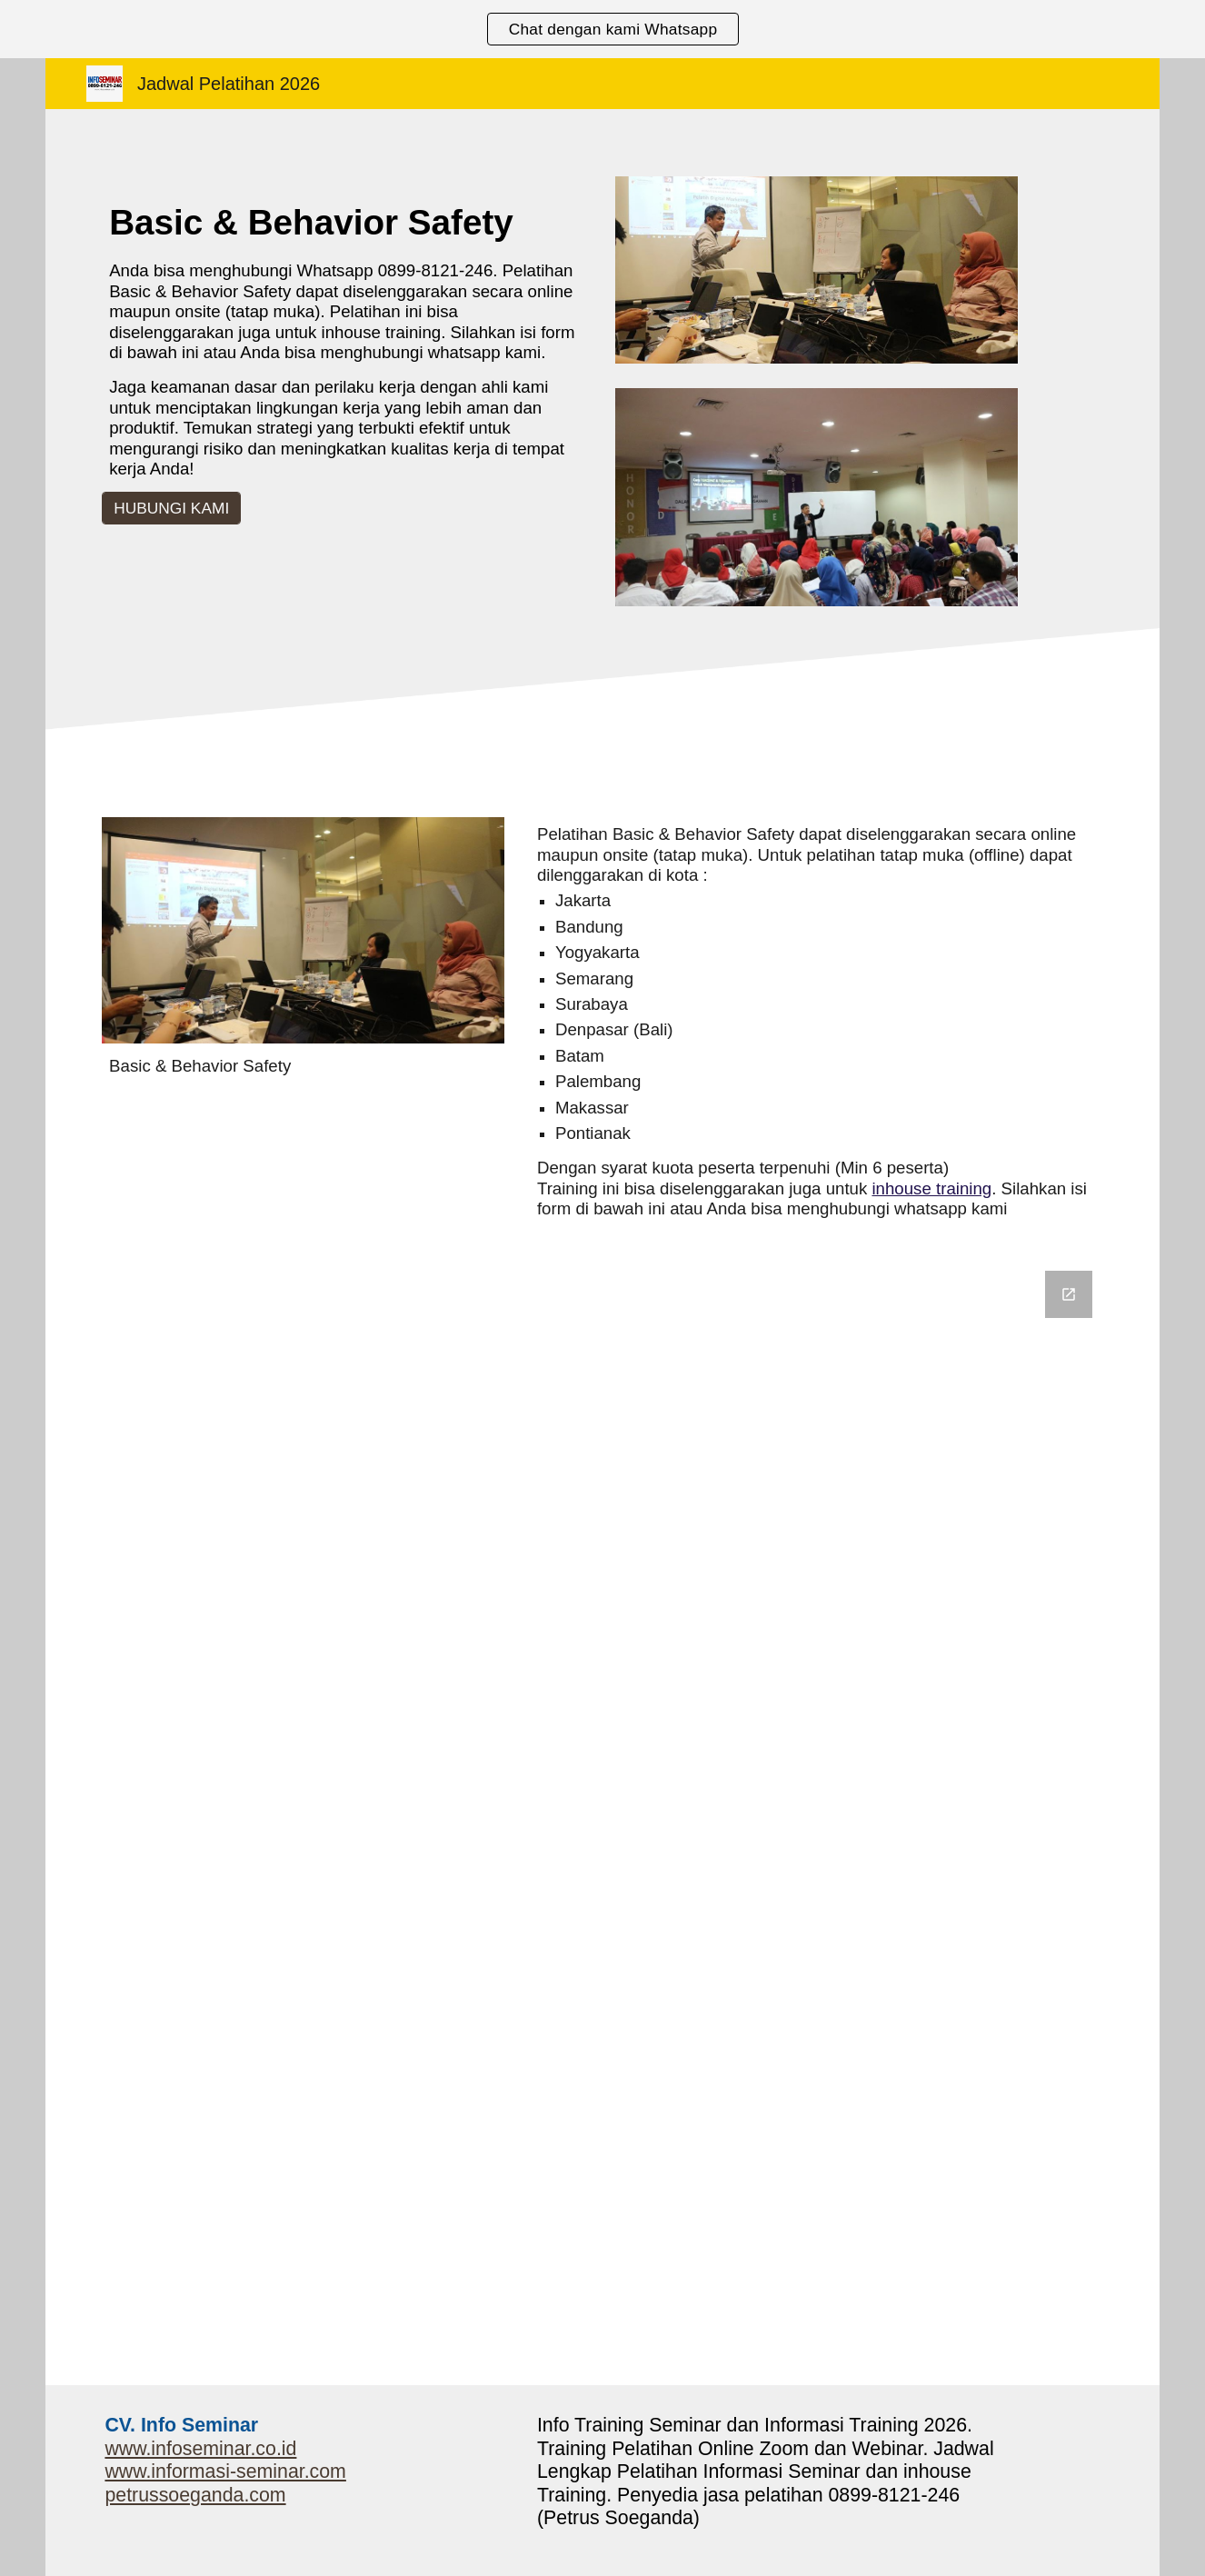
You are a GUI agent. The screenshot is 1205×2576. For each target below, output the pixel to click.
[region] (602, 29)
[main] (346, 338)
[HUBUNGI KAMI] (171, 509)
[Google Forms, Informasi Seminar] (602, 1817)
